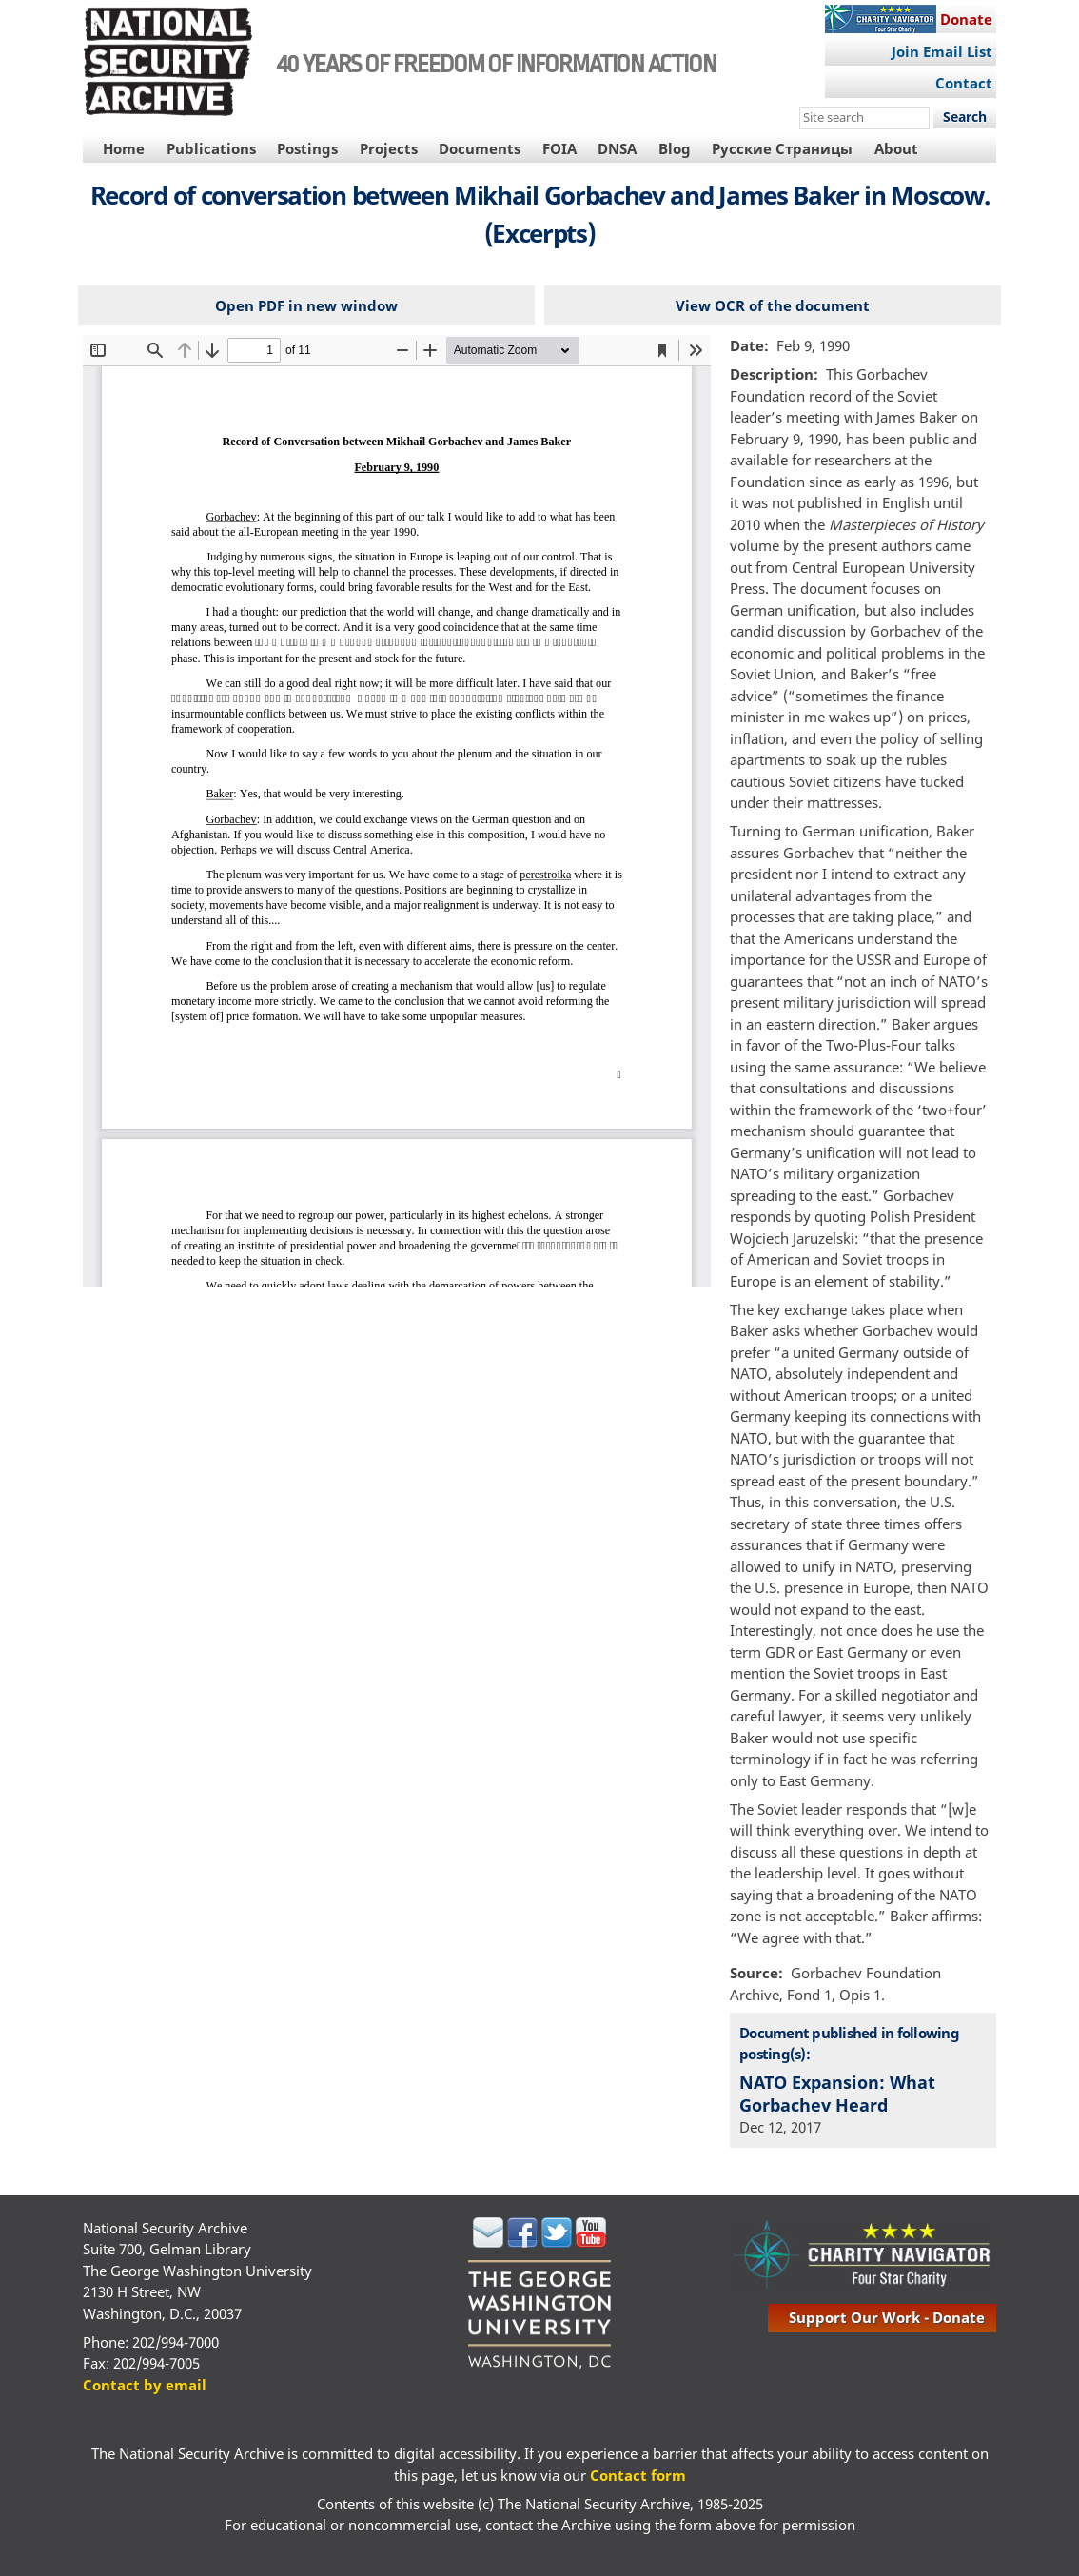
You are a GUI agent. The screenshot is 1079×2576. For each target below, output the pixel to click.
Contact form (638, 2475)
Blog (674, 148)
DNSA (617, 148)
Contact (963, 82)
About (896, 148)
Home (124, 148)
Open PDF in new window (306, 305)
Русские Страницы (782, 148)
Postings (307, 148)
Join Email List (942, 51)
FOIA (559, 148)
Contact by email (144, 2384)
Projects (389, 148)
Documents (479, 148)
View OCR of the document (773, 305)
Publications (211, 148)
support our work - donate (887, 2317)
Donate (966, 19)
